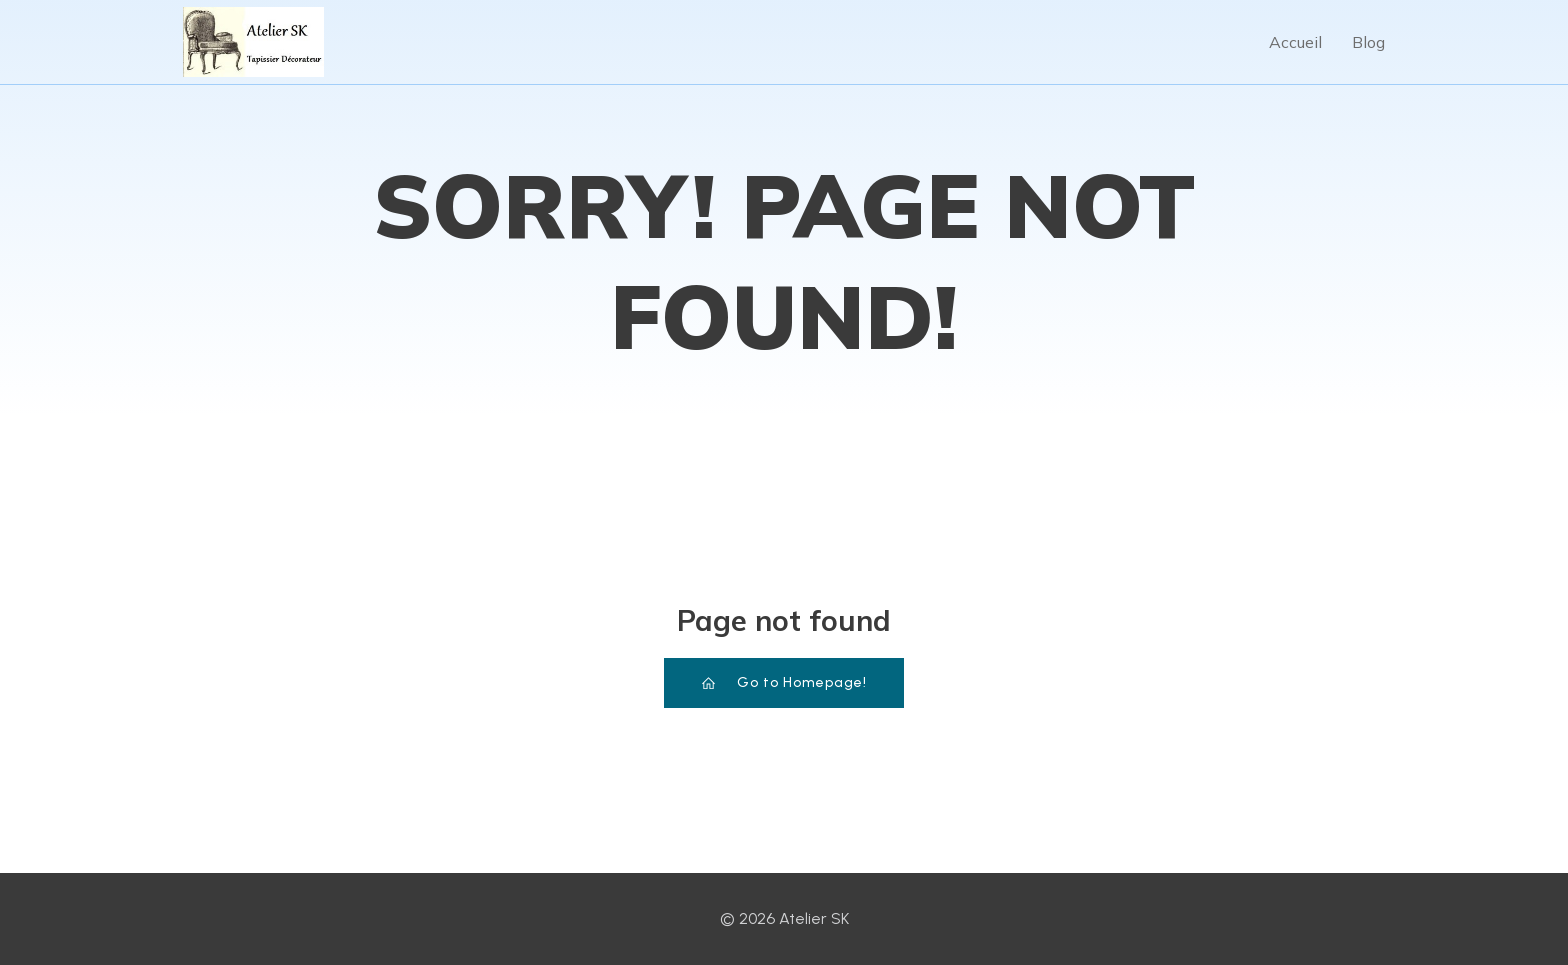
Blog (1368, 42)
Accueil (1295, 42)
